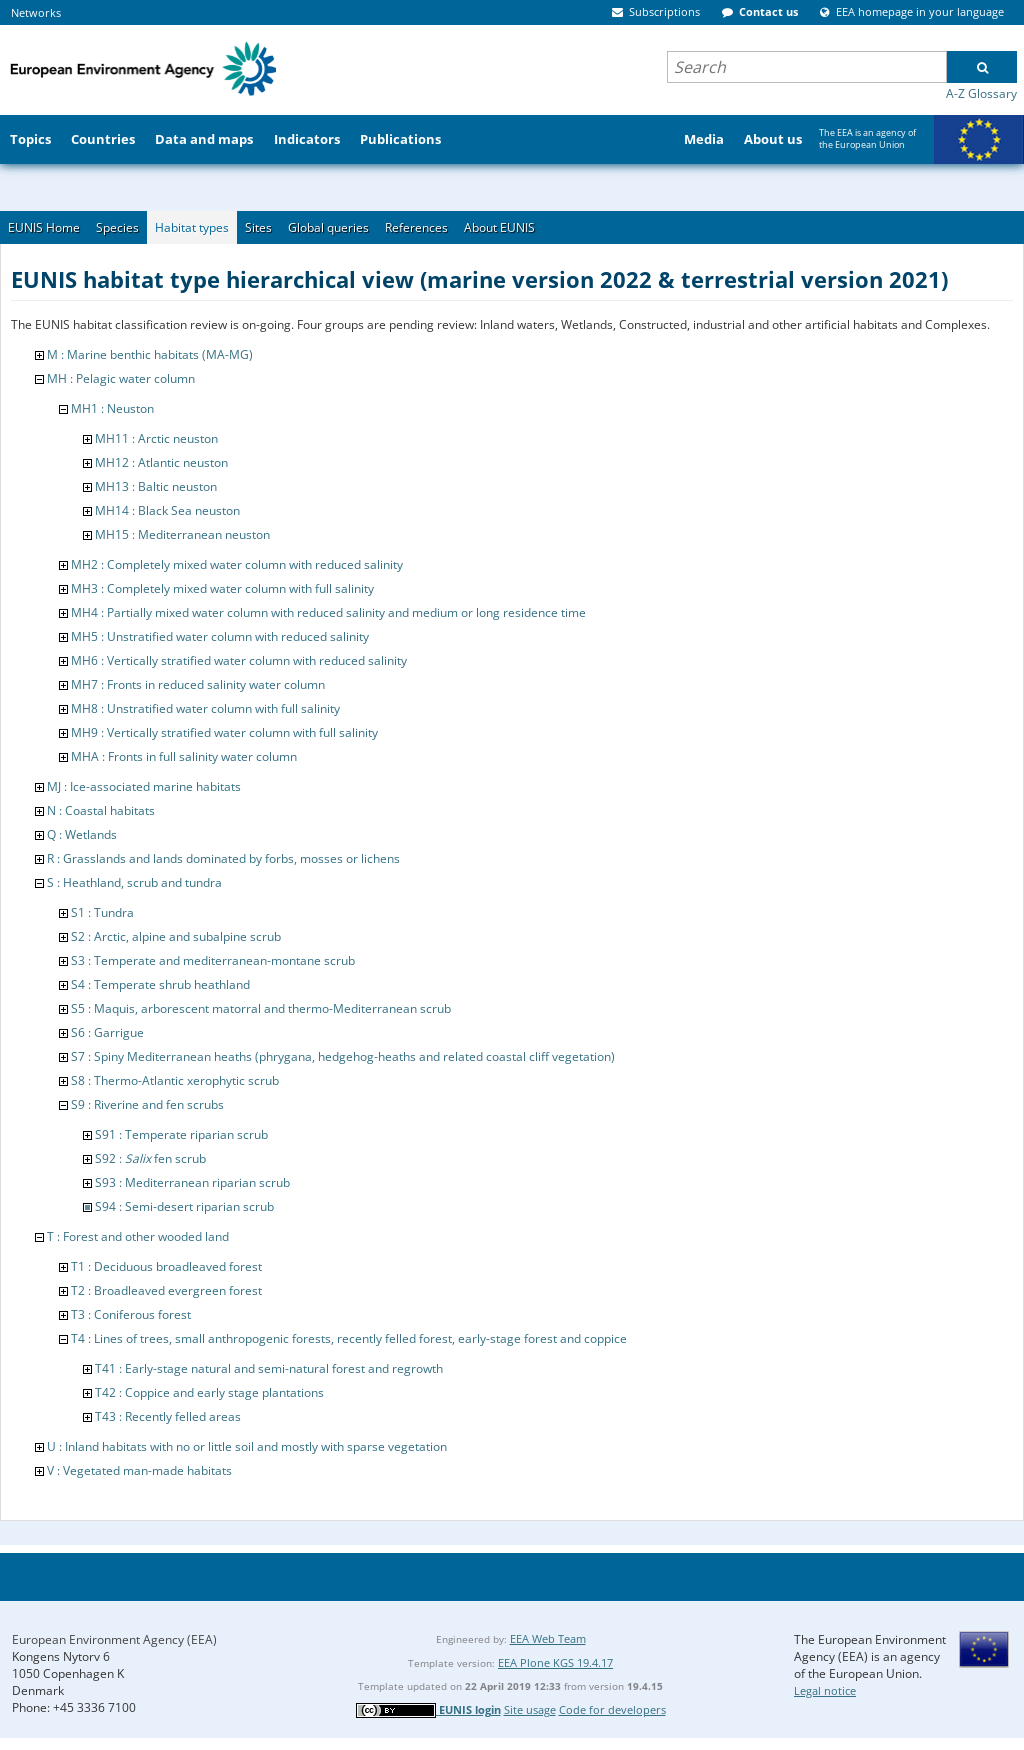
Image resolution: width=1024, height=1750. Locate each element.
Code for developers (612, 1709)
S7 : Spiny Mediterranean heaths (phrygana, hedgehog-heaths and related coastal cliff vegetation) (343, 1056)
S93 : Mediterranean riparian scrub (192, 1182)
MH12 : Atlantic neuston (161, 462)
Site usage (530, 1709)
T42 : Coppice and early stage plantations (209, 1392)
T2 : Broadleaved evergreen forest (166, 1290)
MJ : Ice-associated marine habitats (144, 786)
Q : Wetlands (82, 834)
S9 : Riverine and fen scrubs (147, 1104)
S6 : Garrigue (107, 1032)
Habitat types (192, 227)
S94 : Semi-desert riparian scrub (184, 1206)
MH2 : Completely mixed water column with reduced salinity (237, 564)
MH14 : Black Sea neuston (167, 510)
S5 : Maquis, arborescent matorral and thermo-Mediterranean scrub (261, 1008)
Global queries (328, 227)
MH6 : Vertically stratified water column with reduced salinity (239, 660)
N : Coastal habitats (101, 810)
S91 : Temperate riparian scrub (181, 1134)
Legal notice (825, 1690)
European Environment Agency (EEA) (114, 1639)
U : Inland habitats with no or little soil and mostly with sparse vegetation (247, 1446)
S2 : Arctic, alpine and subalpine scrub (176, 936)
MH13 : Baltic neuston (156, 486)
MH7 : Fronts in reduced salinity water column (198, 684)
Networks (36, 12)
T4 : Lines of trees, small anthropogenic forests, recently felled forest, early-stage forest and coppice (349, 1338)
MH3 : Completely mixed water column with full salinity (222, 588)
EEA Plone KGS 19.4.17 (555, 1662)
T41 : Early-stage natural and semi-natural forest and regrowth (269, 1368)
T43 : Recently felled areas (168, 1416)
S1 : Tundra (102, 912)
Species (117, 227)
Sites (258, 227)
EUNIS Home (44, 227)
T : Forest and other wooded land (138, 1236)
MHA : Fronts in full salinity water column (184, 756)
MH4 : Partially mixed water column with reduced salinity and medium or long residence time (328, 612)
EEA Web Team (548, 1638)
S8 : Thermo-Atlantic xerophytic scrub (175, 1080)
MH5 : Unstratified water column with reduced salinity (220, 636)
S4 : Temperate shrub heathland (160, 984)
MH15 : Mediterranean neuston (182, 534)
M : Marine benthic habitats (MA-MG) (150, 354)
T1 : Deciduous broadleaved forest (166, 1266)
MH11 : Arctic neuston (156, 438)
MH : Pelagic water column (121, 378)
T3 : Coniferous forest (131, 1314)
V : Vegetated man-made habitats (139, 1470)
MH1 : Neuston (112, 408)
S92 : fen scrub (150, 1158)
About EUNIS (499, 227)
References (416, 227)
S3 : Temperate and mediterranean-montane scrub (213, 960)
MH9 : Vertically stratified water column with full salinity (224, 732)
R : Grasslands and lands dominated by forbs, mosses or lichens (223, 858)
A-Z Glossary (981, 93)
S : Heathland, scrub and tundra (134, 882)
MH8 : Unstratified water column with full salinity (205, 708)
